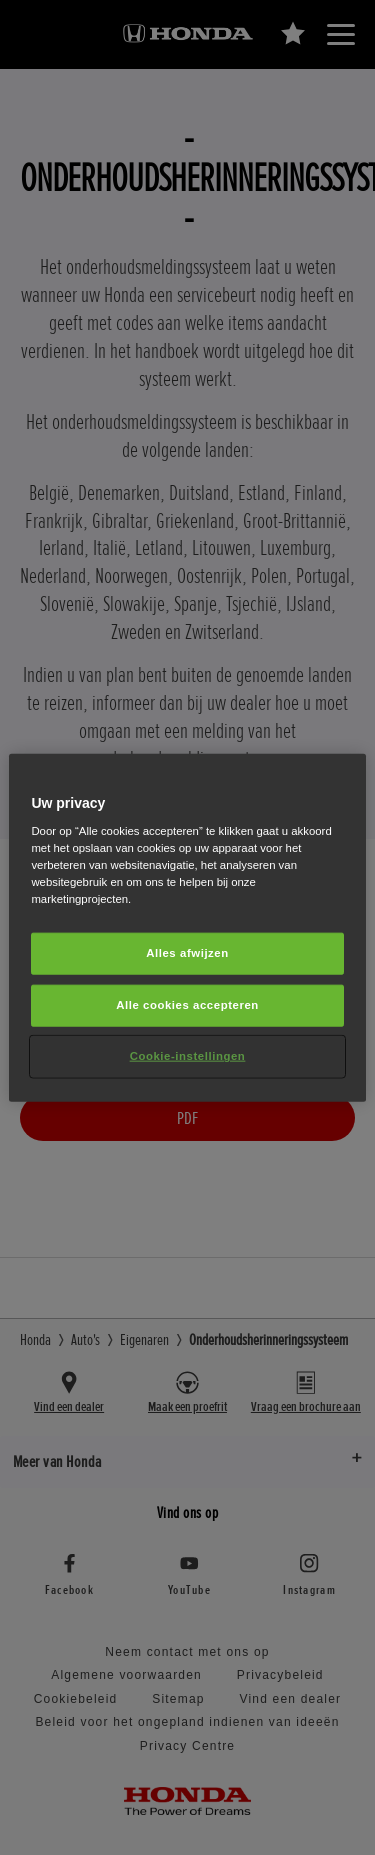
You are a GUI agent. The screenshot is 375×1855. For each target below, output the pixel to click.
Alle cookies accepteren (187, 1005)
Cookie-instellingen (188, 1056)
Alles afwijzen (187, 953)
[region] (187, 927)
